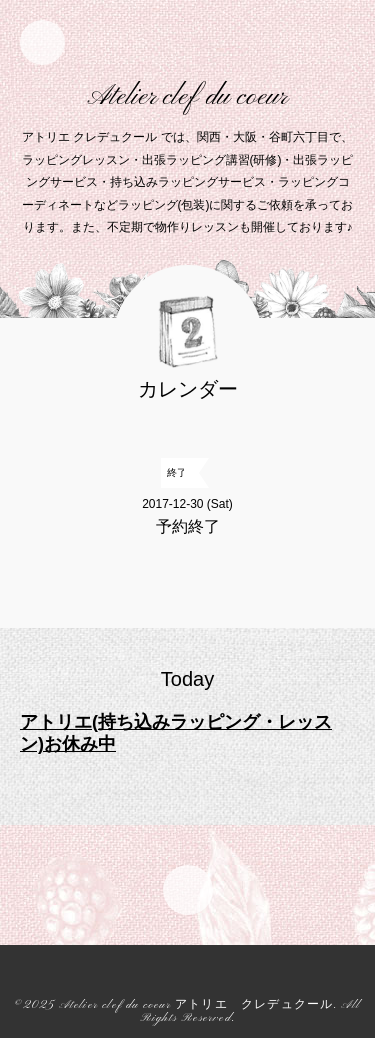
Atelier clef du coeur (187, 97)
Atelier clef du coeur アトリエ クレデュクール (196, 1005)
